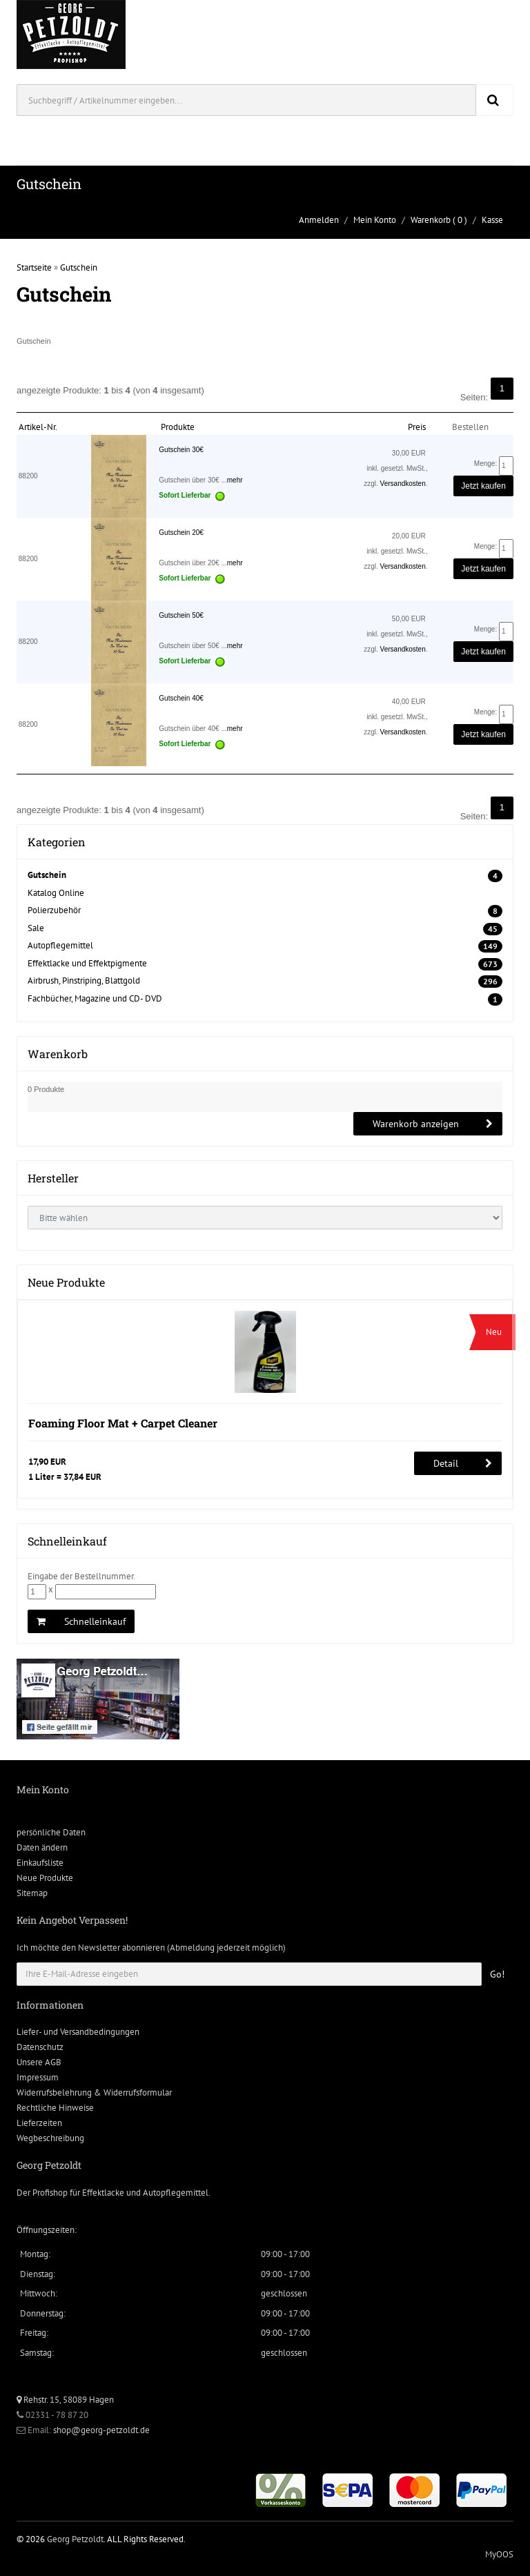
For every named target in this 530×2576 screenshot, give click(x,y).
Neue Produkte (45, 1878)
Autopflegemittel (60, 945)
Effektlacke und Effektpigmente (87, 963)
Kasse (492, 220)
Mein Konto (374, 220)
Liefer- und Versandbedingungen (78, 2032)
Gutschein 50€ (181, 615)
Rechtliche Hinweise (55, 2108)
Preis (417, 427)
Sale (36, 928)
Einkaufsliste (40, 1862)
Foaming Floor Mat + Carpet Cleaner (122, 1423)
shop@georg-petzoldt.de (101, 2430)
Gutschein (78, 267)
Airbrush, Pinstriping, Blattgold (84, 980)
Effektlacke (103, 2192)
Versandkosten (403, 483)
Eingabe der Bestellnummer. (81, 1576)
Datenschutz (40, 2047)
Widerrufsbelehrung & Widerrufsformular (94, 2092)
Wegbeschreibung (50, 2138)
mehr (235, 480)
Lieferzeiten (39, 2123)
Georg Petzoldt (75, 2539)
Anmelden (319, 220)
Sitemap (32, 1893)
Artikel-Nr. (38, 427)
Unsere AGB (39, 2062)
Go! (497, 1974)
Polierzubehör (54, 910)
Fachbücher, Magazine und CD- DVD (95, 998)
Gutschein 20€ (181, 532)
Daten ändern (42, 1847)
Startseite (34, 267)
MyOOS (499, 2554)
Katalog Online (56, 893)
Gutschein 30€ (181, 449)
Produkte (178, 427)
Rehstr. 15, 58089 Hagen (65, 2400)
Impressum (38, 2077)
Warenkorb (431, 220)
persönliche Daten (51, 1832)
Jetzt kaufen (483, 486)
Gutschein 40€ (181, 698)
